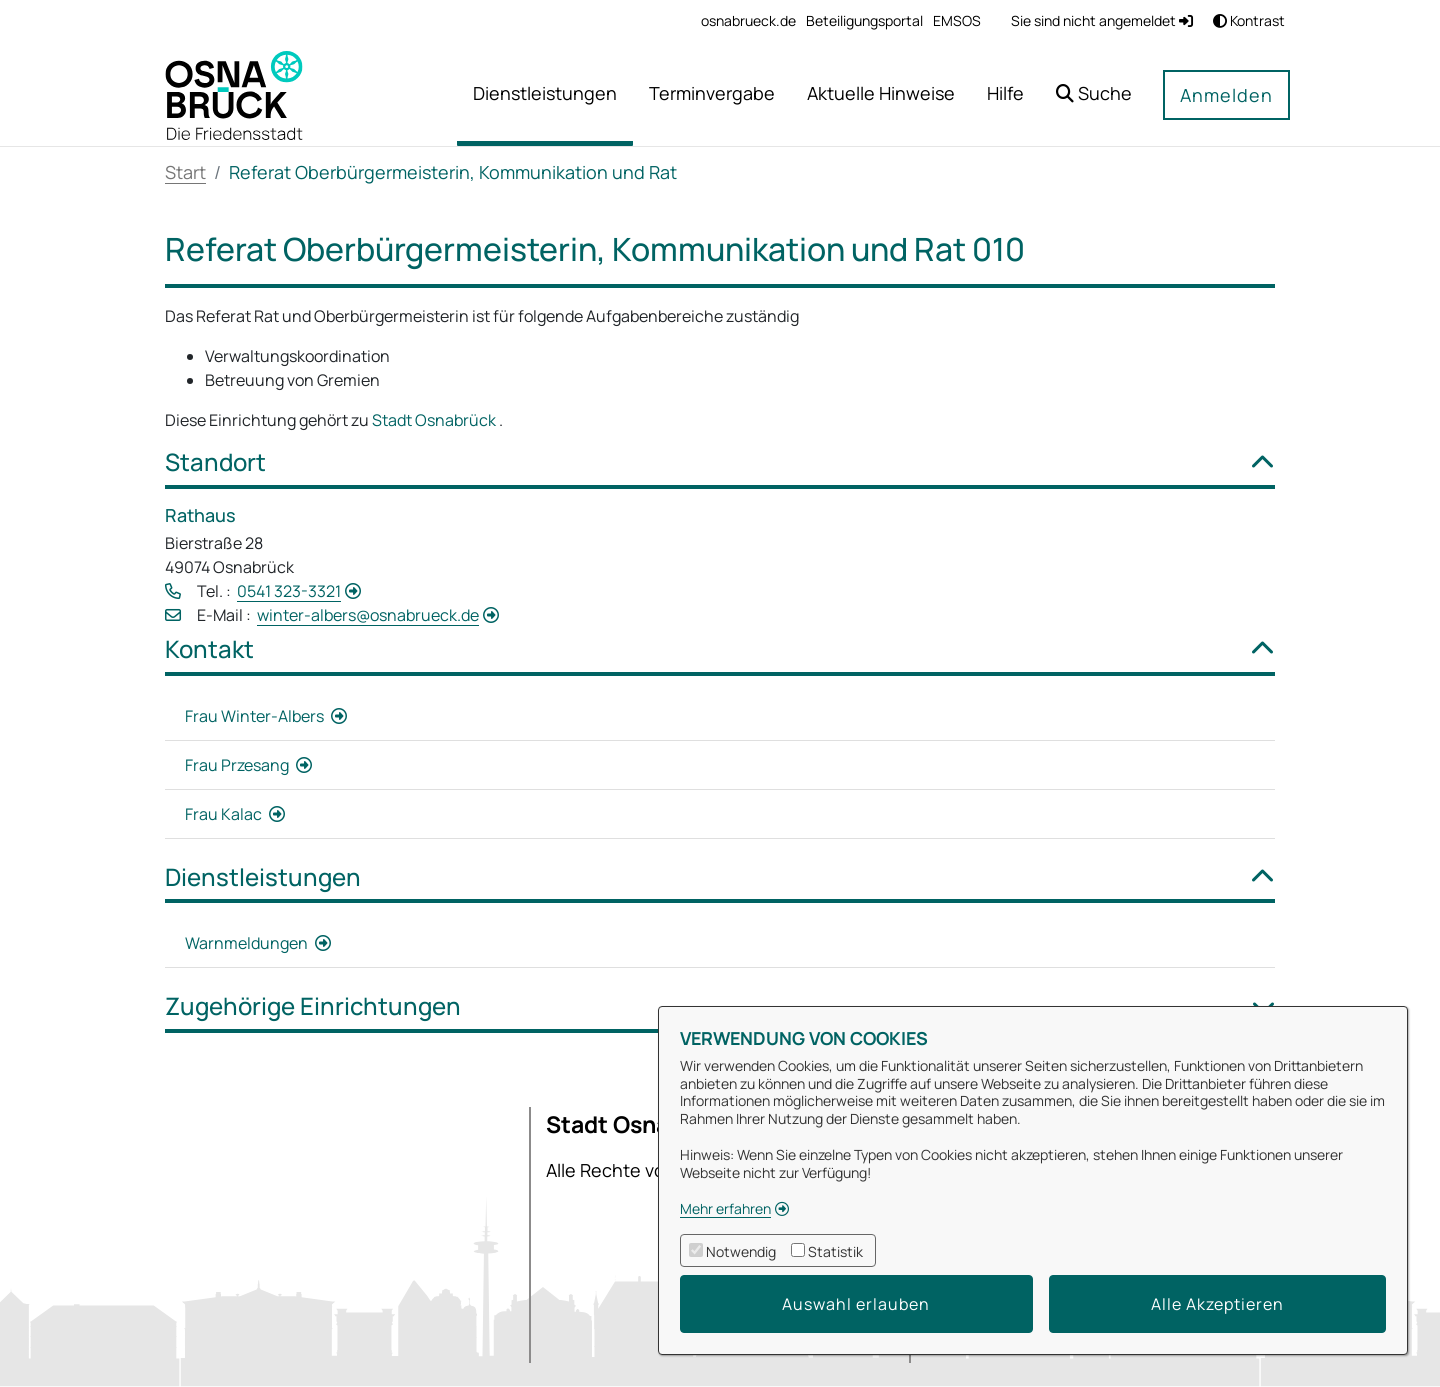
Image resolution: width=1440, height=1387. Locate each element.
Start (185, 172)
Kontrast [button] (1249, 20)
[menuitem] (748, 20)
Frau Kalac (225, 814)
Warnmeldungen (248, 943)
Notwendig (741, 1251)
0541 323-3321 (289, 591)
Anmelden (1226, 95)
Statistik (835, 1251)
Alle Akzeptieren (1217, 1304)
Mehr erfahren (725, 1208)
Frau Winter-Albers (256, 716)
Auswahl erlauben (856, 1304)
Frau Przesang (238, 765)
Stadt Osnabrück (435, 420)
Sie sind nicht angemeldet (1102, 20)
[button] (1094, 95)
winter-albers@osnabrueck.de (368, 615)
